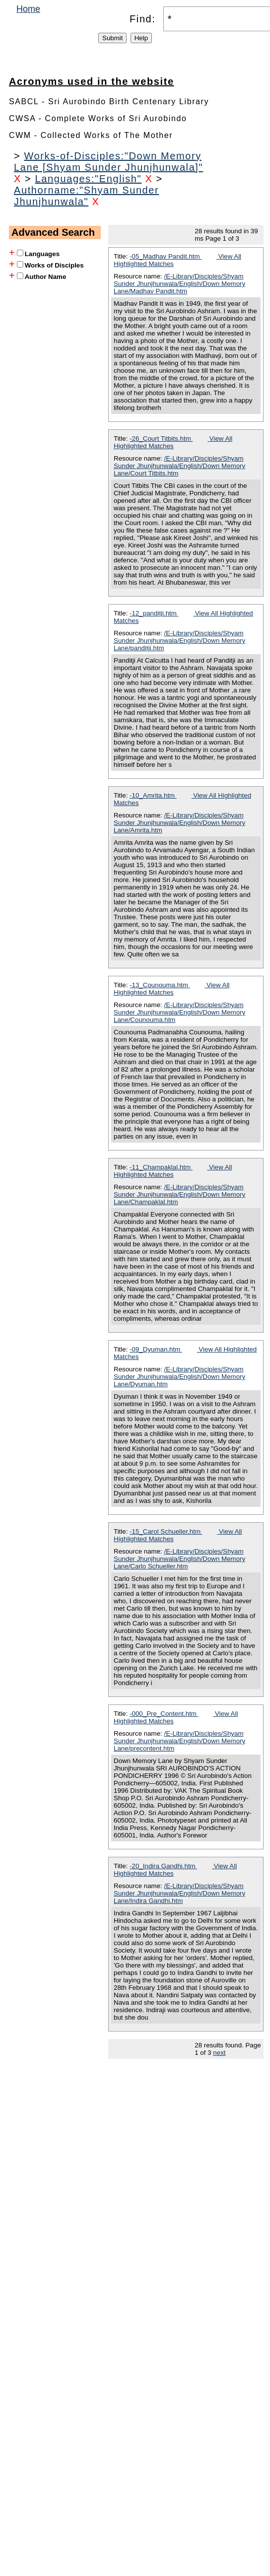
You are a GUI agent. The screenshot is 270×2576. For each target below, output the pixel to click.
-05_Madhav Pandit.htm (166, 256)
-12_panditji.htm (154, 613)
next (219, 2052)
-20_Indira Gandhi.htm (163, 1866)
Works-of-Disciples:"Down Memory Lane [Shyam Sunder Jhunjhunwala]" (108, 161)
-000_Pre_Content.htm (164, 1713)
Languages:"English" (88, 178)
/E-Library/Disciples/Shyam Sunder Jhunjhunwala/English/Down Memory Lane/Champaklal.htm (179, 1194)
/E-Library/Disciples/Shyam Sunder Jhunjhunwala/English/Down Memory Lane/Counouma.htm (179, 1012)
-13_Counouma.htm (160, 985)
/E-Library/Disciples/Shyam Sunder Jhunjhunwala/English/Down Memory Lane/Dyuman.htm (179, 1376)
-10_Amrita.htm (153, 795)
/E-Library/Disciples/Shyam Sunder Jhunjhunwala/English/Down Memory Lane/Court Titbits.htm (179, 466)
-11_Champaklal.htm (161, 1167)
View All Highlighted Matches (173, 442)
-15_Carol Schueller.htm (166, 1531)
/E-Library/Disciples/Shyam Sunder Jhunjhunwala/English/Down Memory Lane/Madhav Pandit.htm (179, 283)
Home (28, 9)
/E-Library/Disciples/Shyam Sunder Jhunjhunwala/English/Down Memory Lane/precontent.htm (179, 1741)
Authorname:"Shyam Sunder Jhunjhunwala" (86, 196)
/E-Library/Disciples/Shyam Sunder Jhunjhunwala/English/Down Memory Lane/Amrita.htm (179, 823)
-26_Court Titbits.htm (161, 438)
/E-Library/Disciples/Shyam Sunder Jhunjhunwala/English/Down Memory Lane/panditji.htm (179, 640)
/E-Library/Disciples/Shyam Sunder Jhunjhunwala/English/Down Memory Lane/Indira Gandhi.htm (179, 1893)
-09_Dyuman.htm (156, 1349)
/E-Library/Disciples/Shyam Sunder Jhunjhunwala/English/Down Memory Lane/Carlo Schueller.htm (179, 1559)
